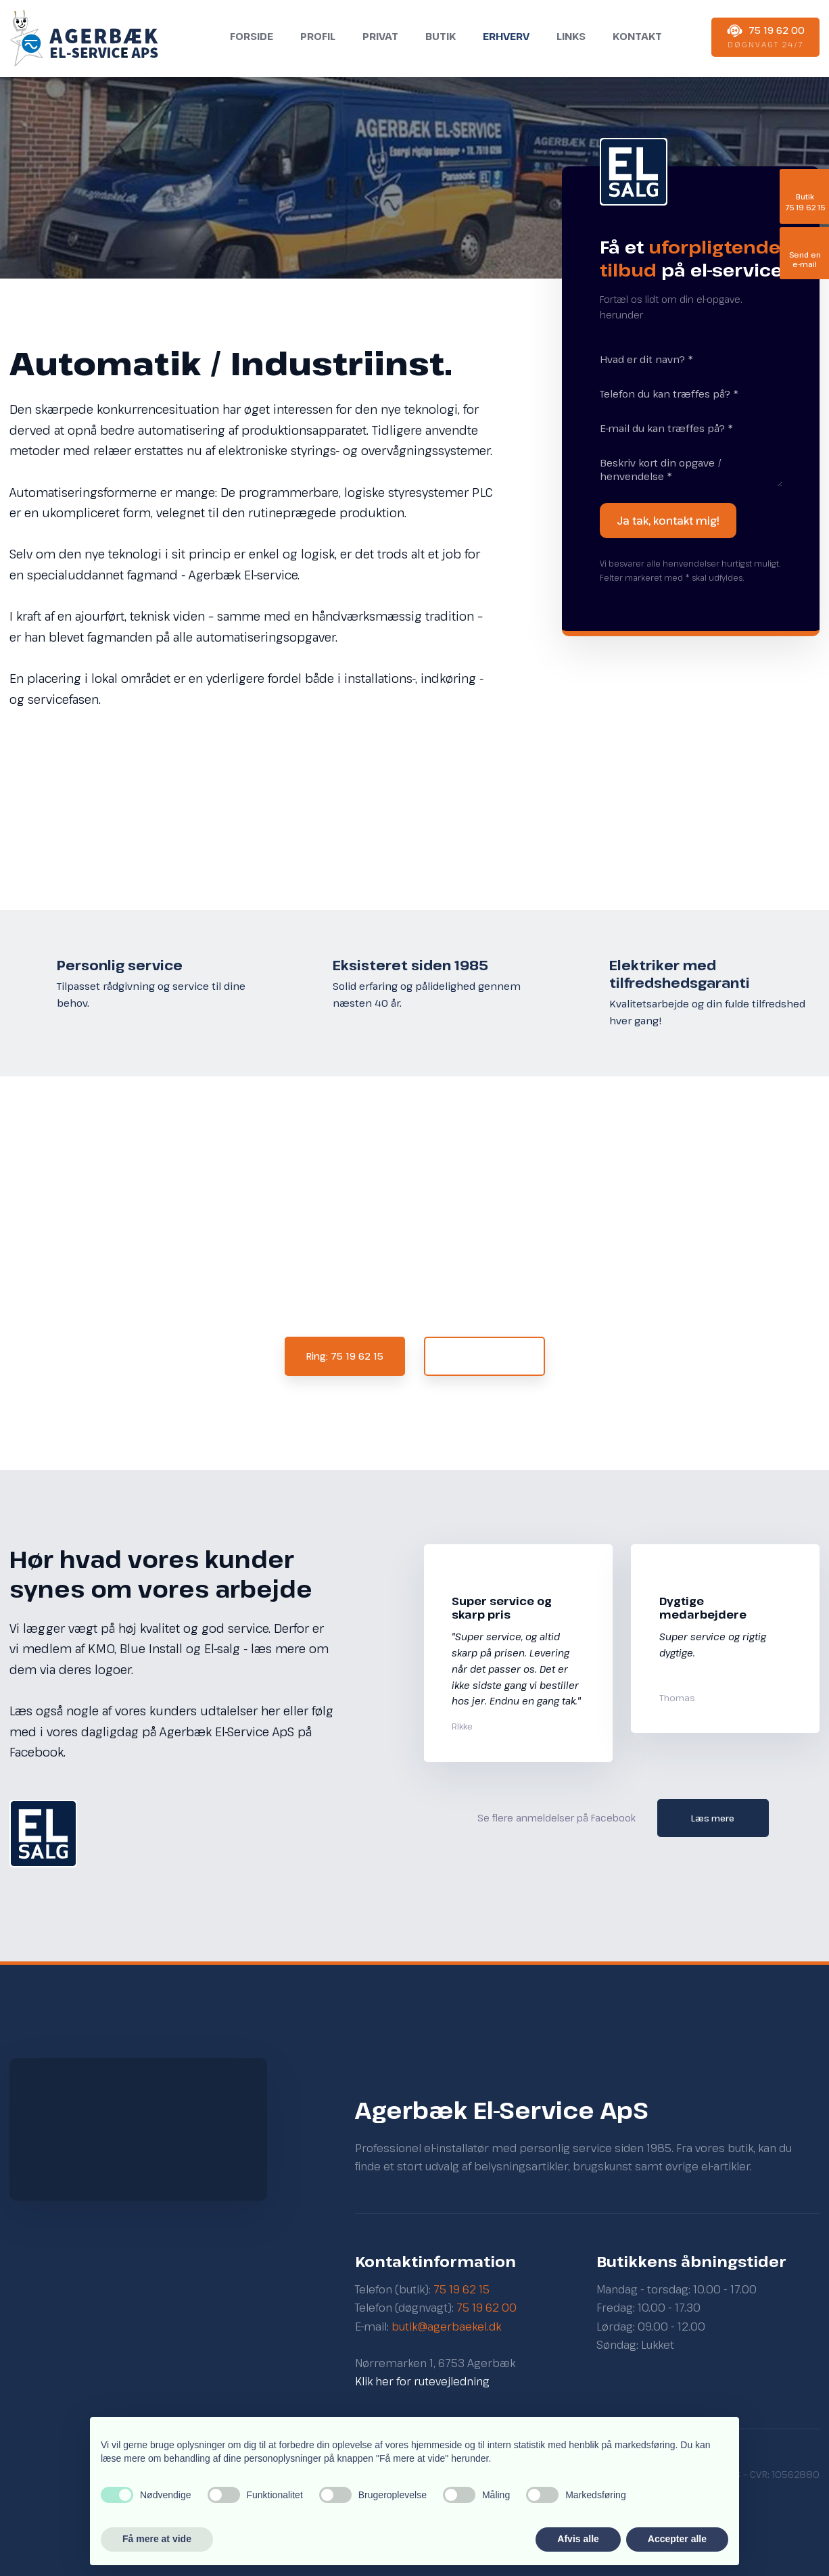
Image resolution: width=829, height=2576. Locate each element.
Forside (251, 36)
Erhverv (506, 36)
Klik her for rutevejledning (422, 2381)
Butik (440, 36)
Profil (317, 36)
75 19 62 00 (486, 2307)
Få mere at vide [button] (156, 2538)
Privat (380, 36)
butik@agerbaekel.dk (446, 2326)
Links (571, 36)
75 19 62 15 (461, 2289)
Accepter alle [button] (677, 2538)
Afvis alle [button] (577, 2538)
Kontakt (637, 36)
